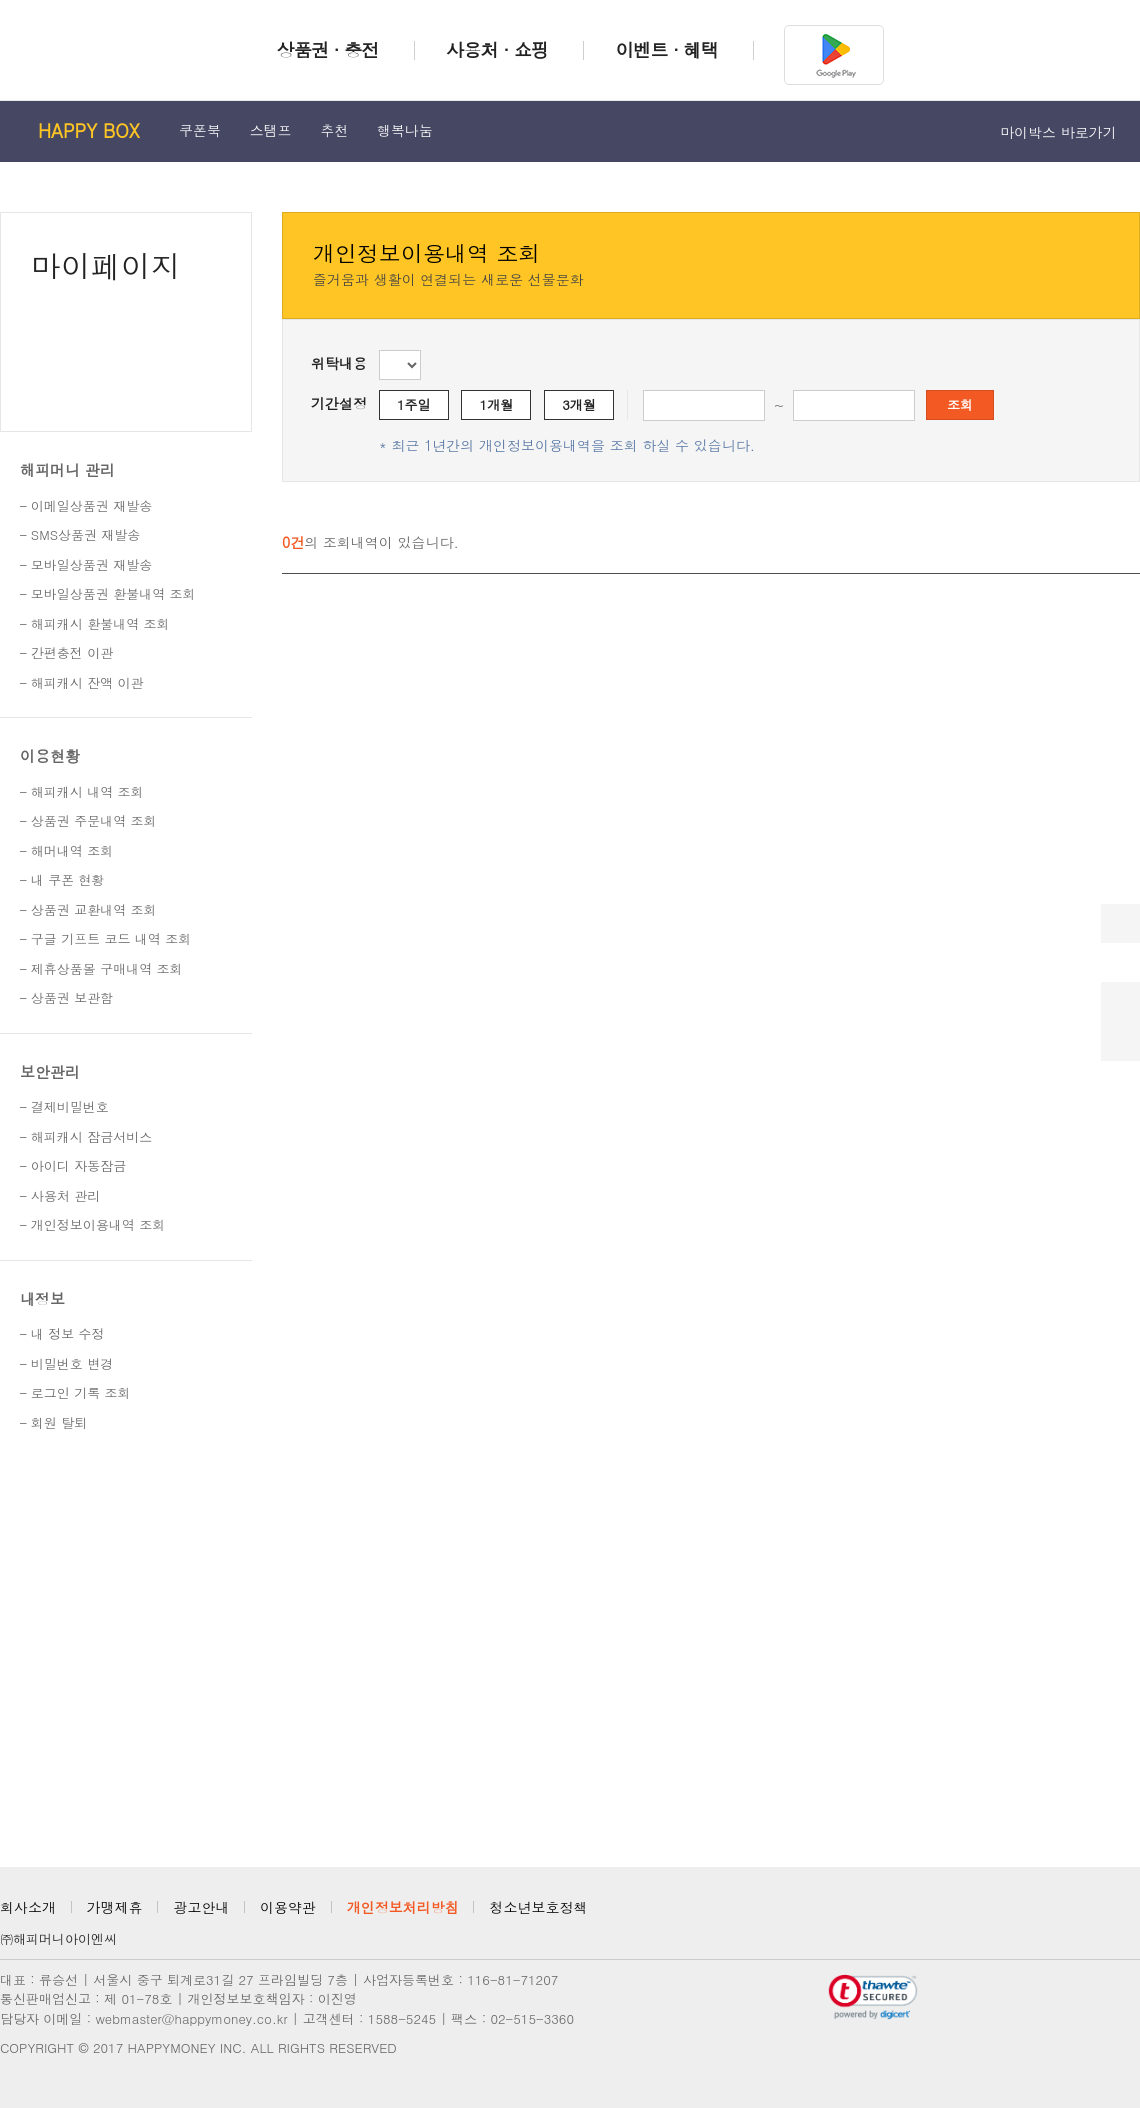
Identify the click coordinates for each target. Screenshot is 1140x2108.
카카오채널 (1021, 1913)
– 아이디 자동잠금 (73, 1165)
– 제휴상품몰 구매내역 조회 (101, 968)
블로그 (1125, 1913)
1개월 (497, 404)
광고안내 (201, 1907)
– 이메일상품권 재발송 (86, 505)
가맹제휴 (115, 1907)
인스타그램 (1056, 1913)
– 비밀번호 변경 (66, 1363)
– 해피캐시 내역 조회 (82, 791)
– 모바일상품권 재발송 (86, 564)
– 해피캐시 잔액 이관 (82, 682)
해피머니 (86, 48)
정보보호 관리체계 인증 (749, 1997)
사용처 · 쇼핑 (497, 49)
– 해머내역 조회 (66, 850)
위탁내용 (339, 363)
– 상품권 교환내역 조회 (88, 909)
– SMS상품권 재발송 (80, 534)
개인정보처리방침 (403, 1907)
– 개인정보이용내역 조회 (92, 1224)
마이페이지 (106, 265)
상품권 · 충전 (327, 49)
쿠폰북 (200, 130)
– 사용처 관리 (60, 1195)
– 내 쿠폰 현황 (62, 879)
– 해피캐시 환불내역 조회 (95, 623)
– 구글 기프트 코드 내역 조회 (105, 938)
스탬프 (271, 130)
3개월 (579, 404)
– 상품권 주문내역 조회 (88, 820)
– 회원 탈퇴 (53, 1422)
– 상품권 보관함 (66, 997)
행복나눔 (405, 130)
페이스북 (1090, 1913)
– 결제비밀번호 (64, 1106)
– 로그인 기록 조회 (75, 1392)
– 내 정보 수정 (62, 1333)
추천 (334, 130)
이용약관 (288, 1907)
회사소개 (28, 1907)
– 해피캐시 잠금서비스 (86, 1136)
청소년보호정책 (538, 1907)
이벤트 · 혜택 (667, 49)
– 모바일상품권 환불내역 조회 (108, 593)
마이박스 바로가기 (1064, 132)
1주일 (414, 404)
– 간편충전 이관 (66, 652)
